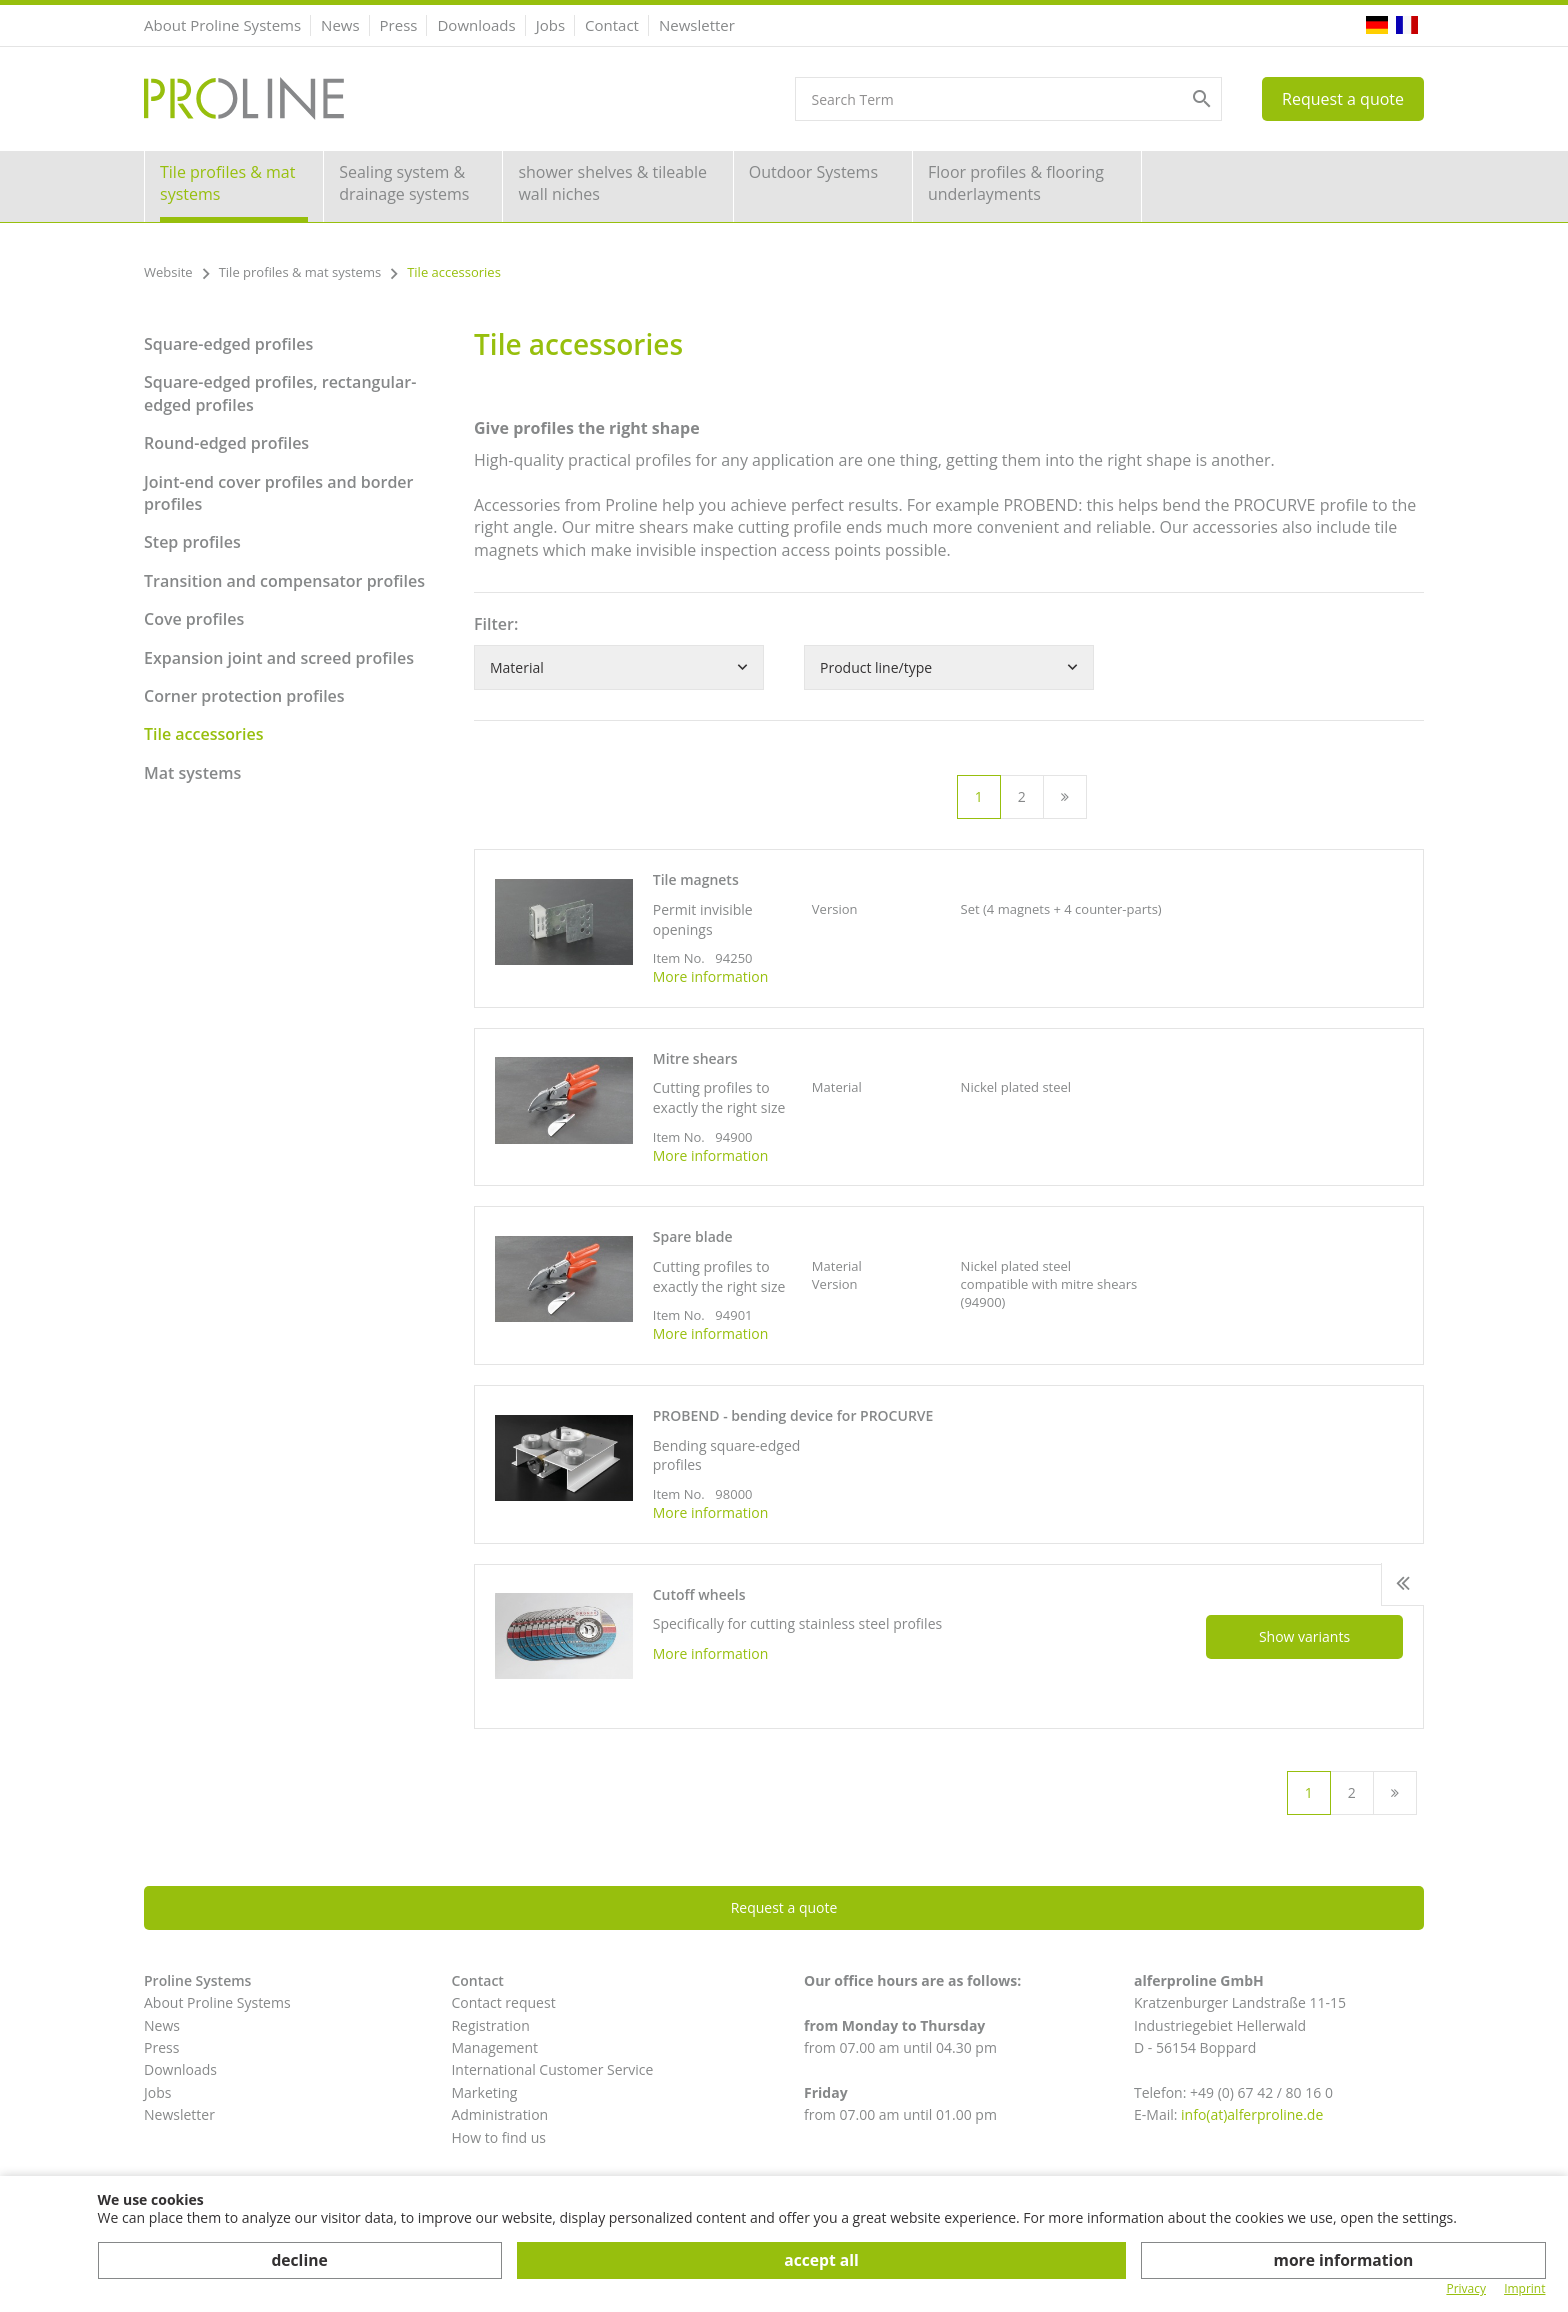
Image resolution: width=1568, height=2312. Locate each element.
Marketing (484, 2092)
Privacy (1466, 2289)
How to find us (498, 2137)
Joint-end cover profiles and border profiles (279, 493)
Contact (612, 25)
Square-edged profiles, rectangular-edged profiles (280, 393)
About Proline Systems (222, 25)
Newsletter (697, 25)
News (340, 25)
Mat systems (192, 773)
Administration (499, 2114)
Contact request (503, 2002)
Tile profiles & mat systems (227, 183)
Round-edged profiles (226, 443)
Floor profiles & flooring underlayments (1016, 183)
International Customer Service (552, 2069)
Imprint (1524, 2289)
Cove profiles (194, 619)
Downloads (476, 25)
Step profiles (192, 542)
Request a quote (1343, 99)
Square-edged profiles (228, 344)
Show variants (1304, 1636)
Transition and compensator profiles (284, 581)
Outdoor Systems (813, 172)
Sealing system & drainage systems (404, 183)
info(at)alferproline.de (1252, 2114)
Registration (490, 2025)
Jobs (550, 25)
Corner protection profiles (244, 696)
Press (399, 25)
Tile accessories (203, 734)
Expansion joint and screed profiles (279, 658)
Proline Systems (197, 1980)
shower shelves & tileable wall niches (612, 183)
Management (494, 2047)
